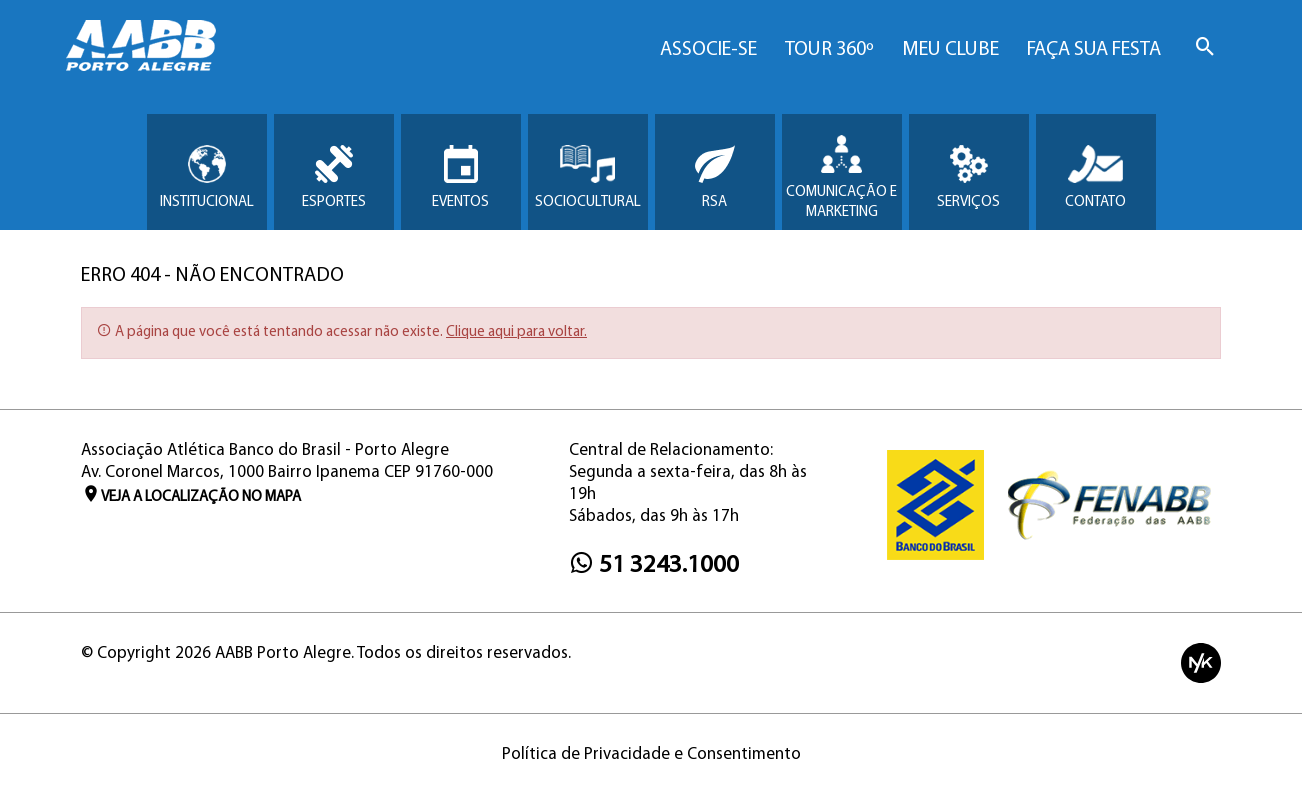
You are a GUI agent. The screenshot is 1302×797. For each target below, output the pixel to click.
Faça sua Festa (1094, 50)
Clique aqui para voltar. (516, 332)
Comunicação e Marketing (841, 177)
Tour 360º (829, 50)
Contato (1095, 177)
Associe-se (708, 50)
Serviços (968, 177)
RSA (715, 177)
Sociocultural (588, 177)
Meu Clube (950, 50)
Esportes (334, 177)
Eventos (460, 177)
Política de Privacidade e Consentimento (651, 754)
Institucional (207, 177)
